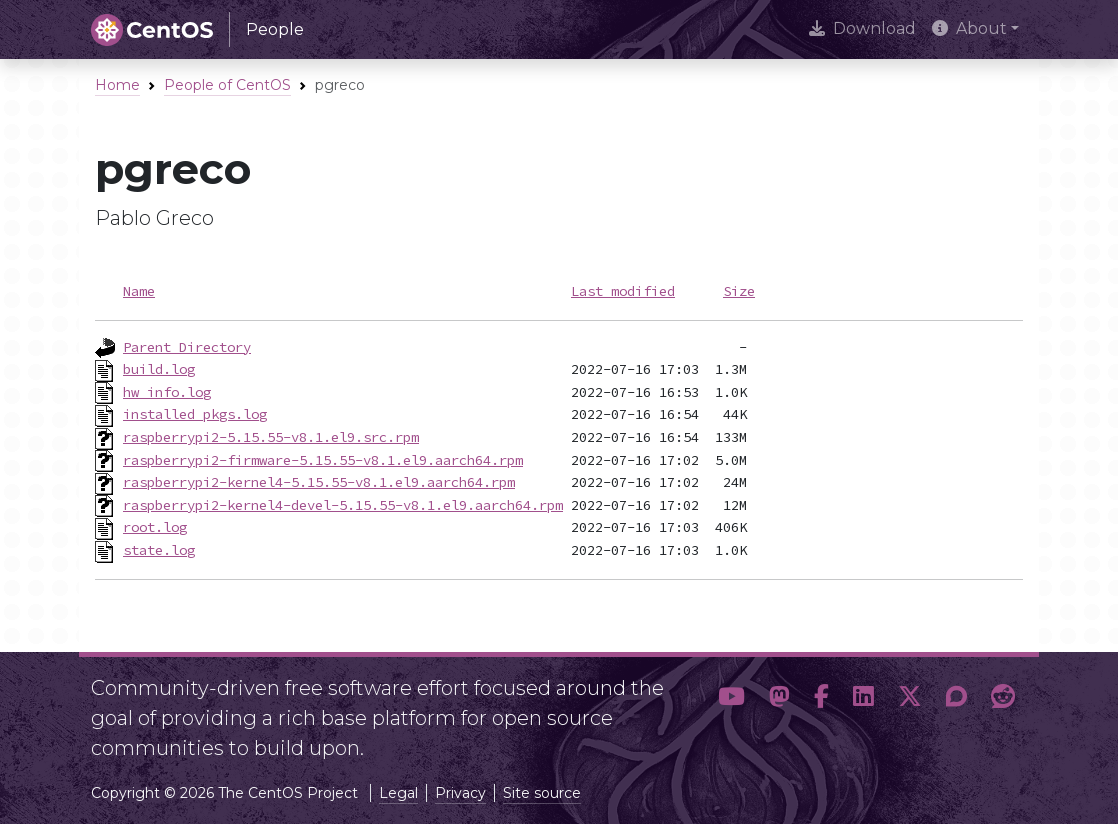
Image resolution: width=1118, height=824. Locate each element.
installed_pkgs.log (195, 414)
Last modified (623, 291)
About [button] (969, 28)
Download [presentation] (862, 28)
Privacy (460, 793)
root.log (155, 527)
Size (739, 291)
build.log (159, 369)
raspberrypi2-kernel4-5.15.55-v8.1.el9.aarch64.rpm (319, 482)
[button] (731, 710)
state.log (159, 550)
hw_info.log (167, 392)
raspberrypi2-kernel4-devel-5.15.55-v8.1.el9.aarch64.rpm (343, 505)
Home (117, 85)
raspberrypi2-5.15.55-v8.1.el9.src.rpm (271, 437)
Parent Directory (187, 347)
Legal (398, 793)
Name (139, 291)
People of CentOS (227, 85)
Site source (542, 793)
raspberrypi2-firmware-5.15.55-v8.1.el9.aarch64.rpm (323, 460)
